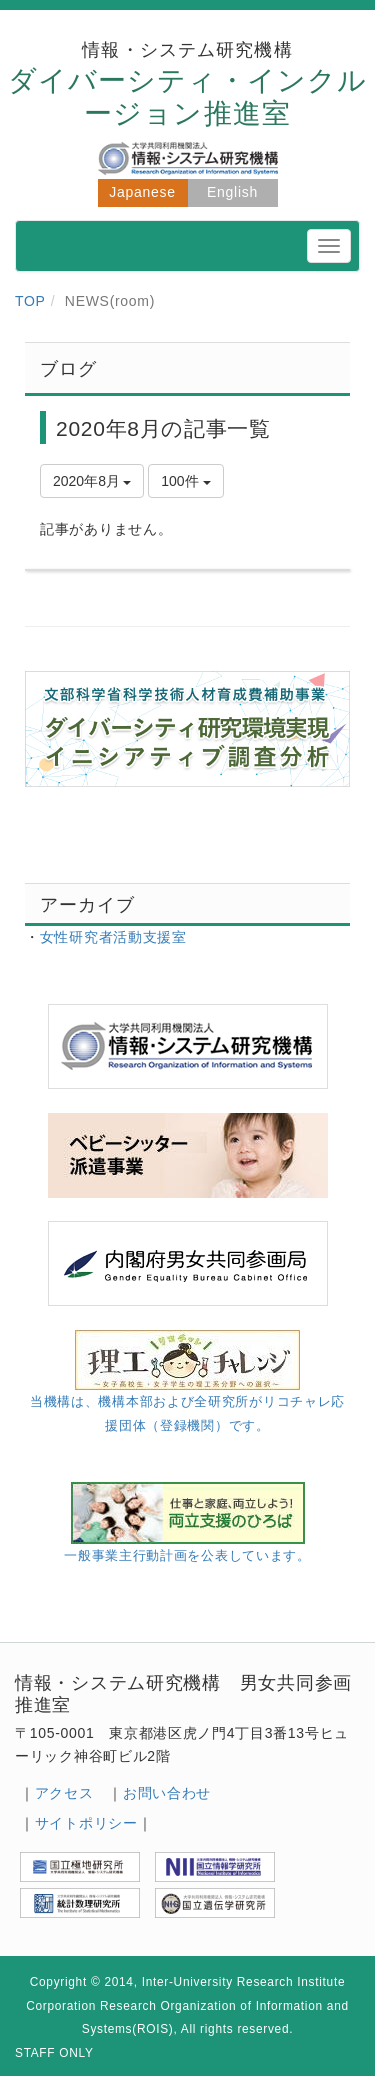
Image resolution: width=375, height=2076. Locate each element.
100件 (185, 481)
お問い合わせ (167, 1793)
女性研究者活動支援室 (113, 937)
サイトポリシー (86, 1823)
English (232, 192)
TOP (30, 301)
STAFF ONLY (54, 2053)
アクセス (64, 1793)
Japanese (142, 192)
